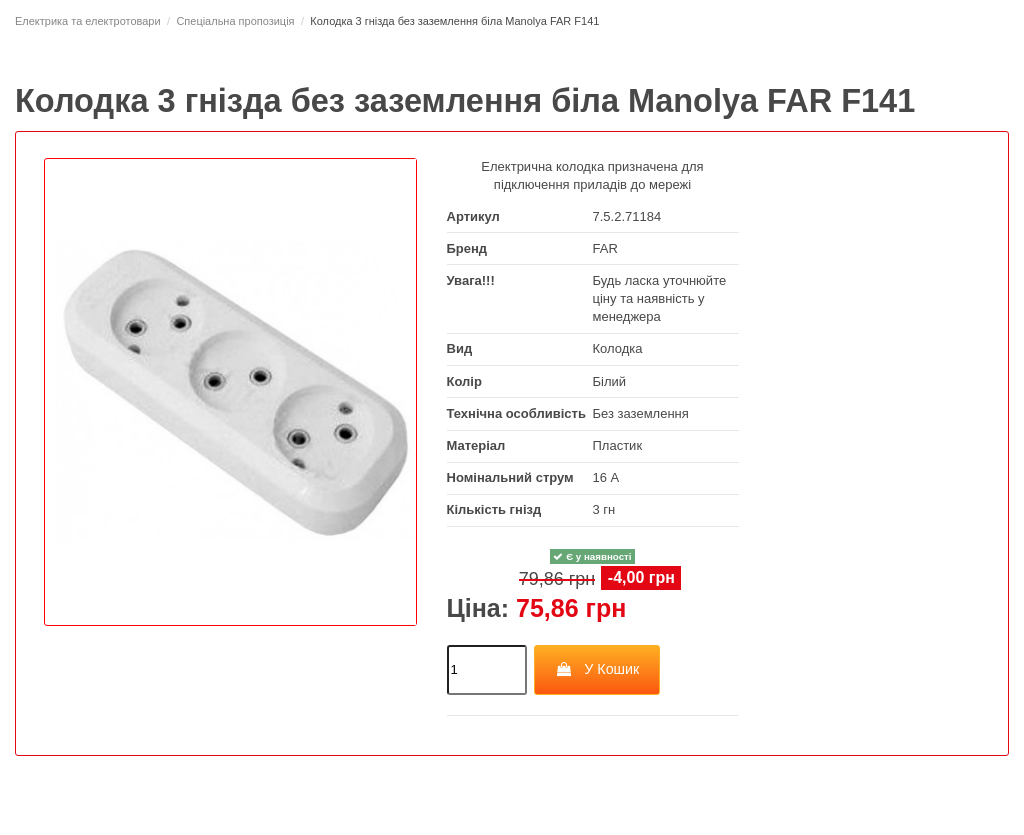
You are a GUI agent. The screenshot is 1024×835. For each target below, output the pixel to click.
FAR (605, 248)
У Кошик (597, 669)
